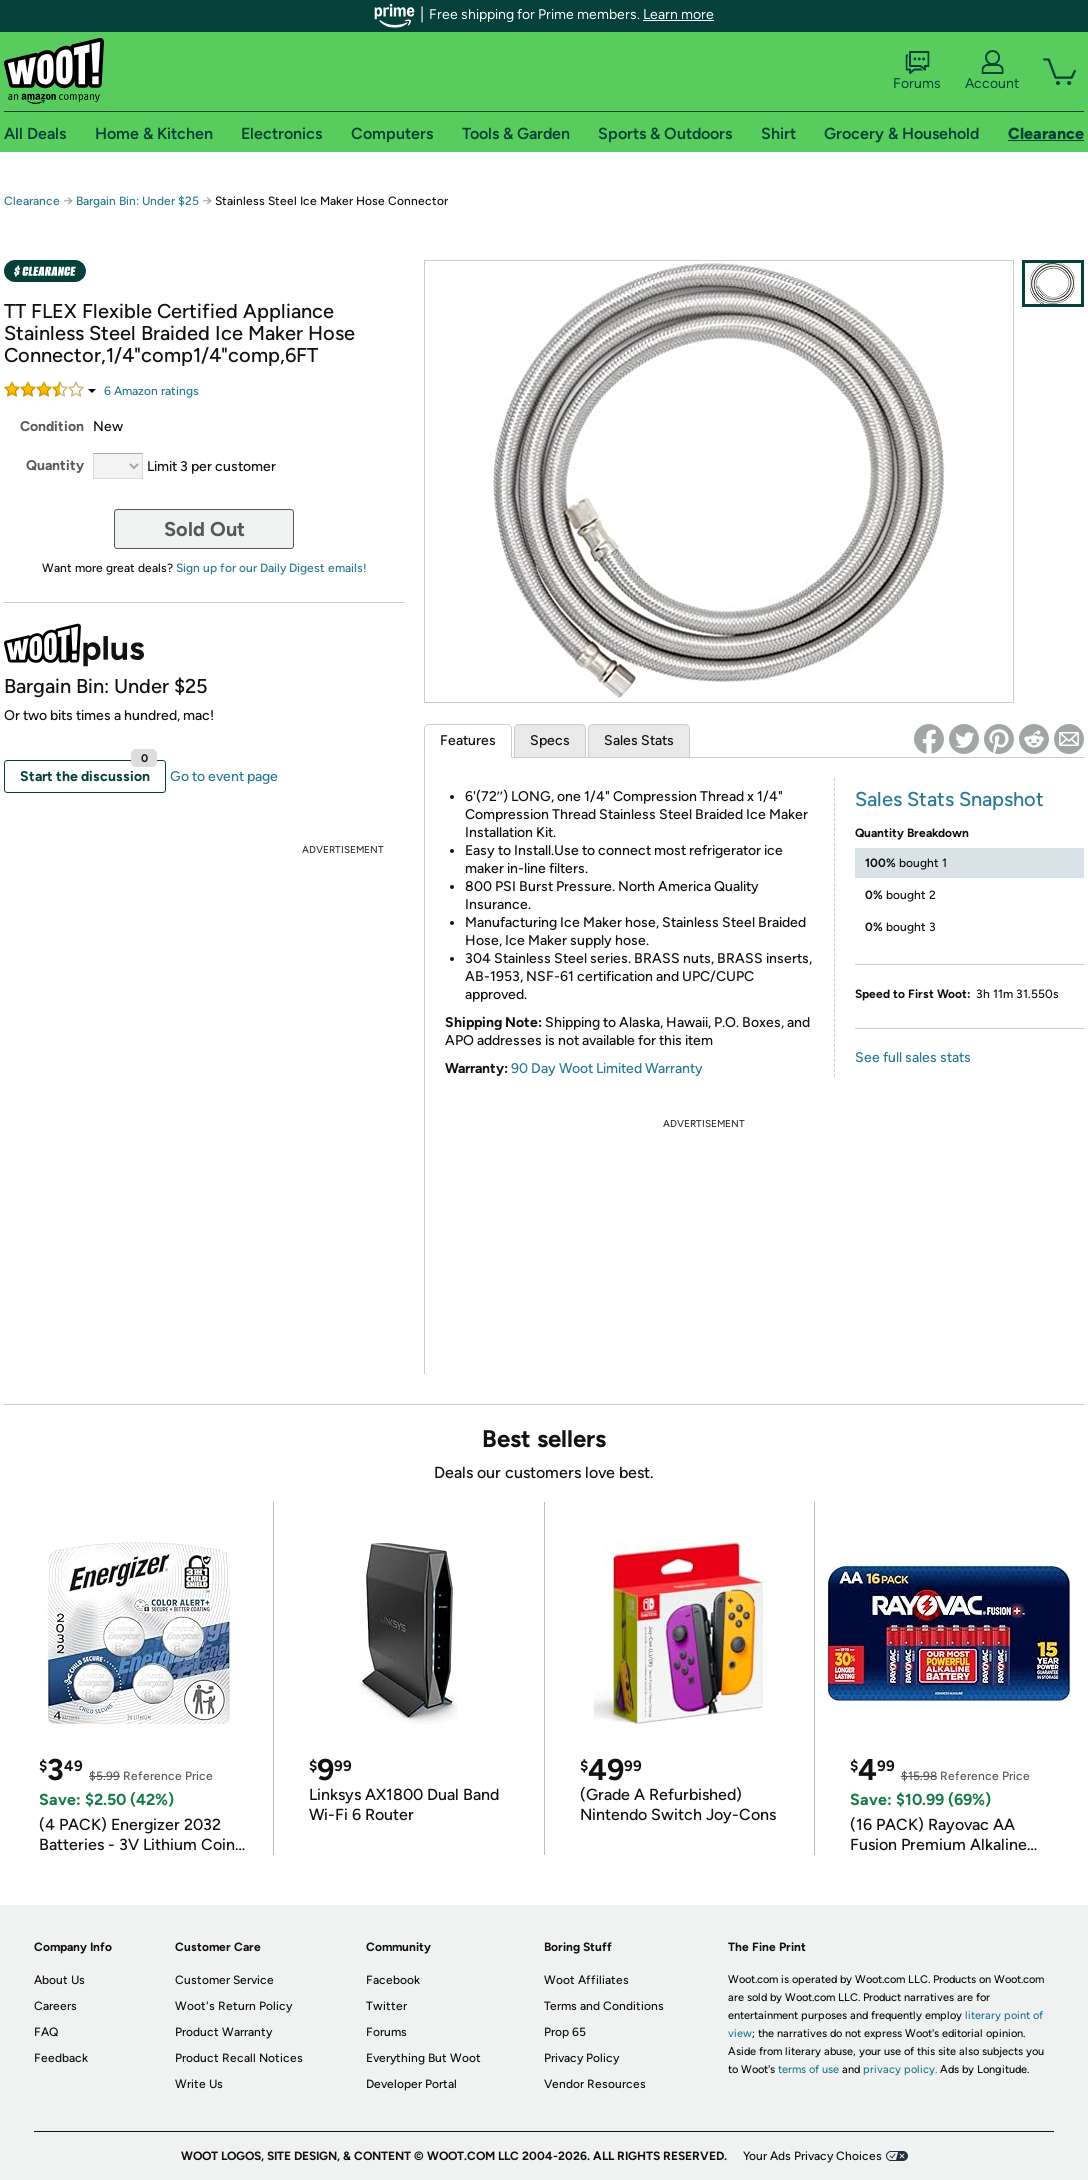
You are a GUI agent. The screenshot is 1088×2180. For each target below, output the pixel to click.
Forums (917, 71)
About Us (59, 1980)
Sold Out (204, 529)
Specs (550, 740)
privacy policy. (900, 2069)
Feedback (61, 2058)
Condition (52, 426)
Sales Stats (639, 740)
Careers (55, 2006)
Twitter (386, 2006)
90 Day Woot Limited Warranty (607, 1068)
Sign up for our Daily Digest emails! (271, 568)
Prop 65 (565, 2032)
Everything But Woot (423, 2058)
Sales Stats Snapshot (949, 799)
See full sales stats (913, 1057)
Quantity (55, 465)
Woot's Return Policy (233, 2006)
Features (468, 740)
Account (992, 71)
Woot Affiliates (586, 1980)
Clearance (32, 201)
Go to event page (224, 776)
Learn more (678, 14)
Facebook (393, 1980)
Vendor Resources (595, 2084)
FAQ (46, 2032)
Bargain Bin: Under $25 (137, 201)
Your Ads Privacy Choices (812, 2156)
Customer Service (224, 1980)
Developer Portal (411, 2084)
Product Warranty (223, 2032)
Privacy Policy (581, 2058)
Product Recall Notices (239, 2058)
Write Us (199, 2084)
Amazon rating (151, 391)
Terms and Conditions (604, 2006)
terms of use (808, 2069)
